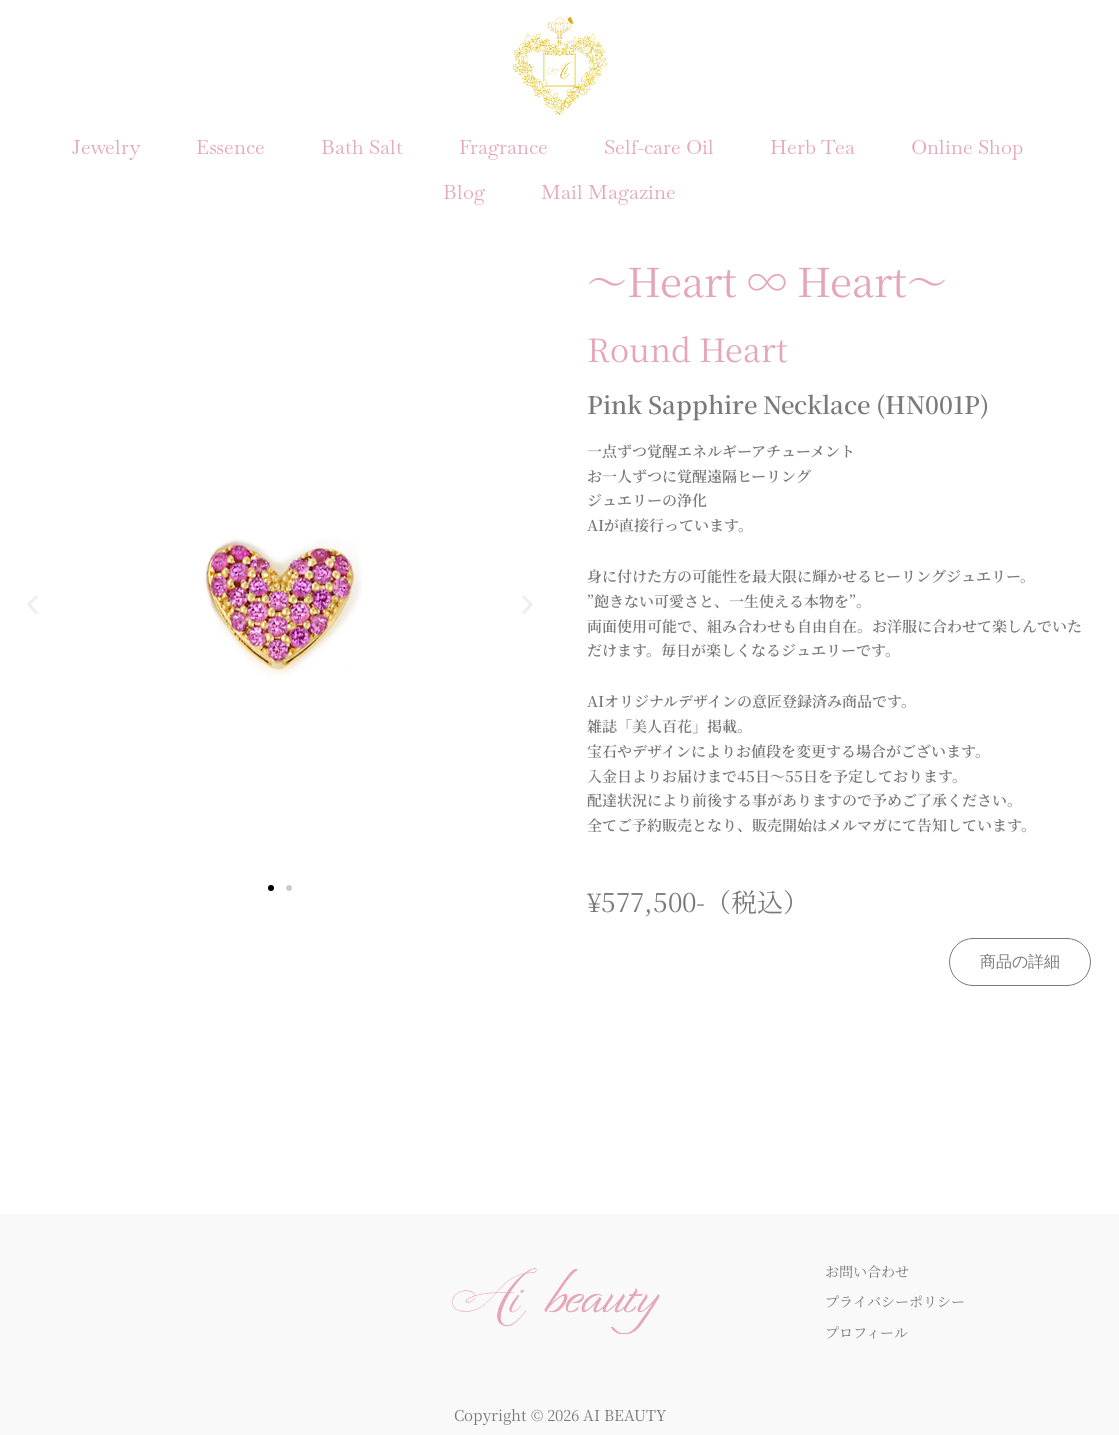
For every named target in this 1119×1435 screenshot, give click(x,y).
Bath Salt (362, 142)
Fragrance (503, 142)
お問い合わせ (870, 1251)
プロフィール (869, 1313)
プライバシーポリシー (900, 1282)
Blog (464, 178)
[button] (32, 585)
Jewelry (106, 142)
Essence (230, 142)
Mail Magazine (608, 178)
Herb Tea (812, 142)
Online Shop (967, 142)
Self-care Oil (659, 142)
